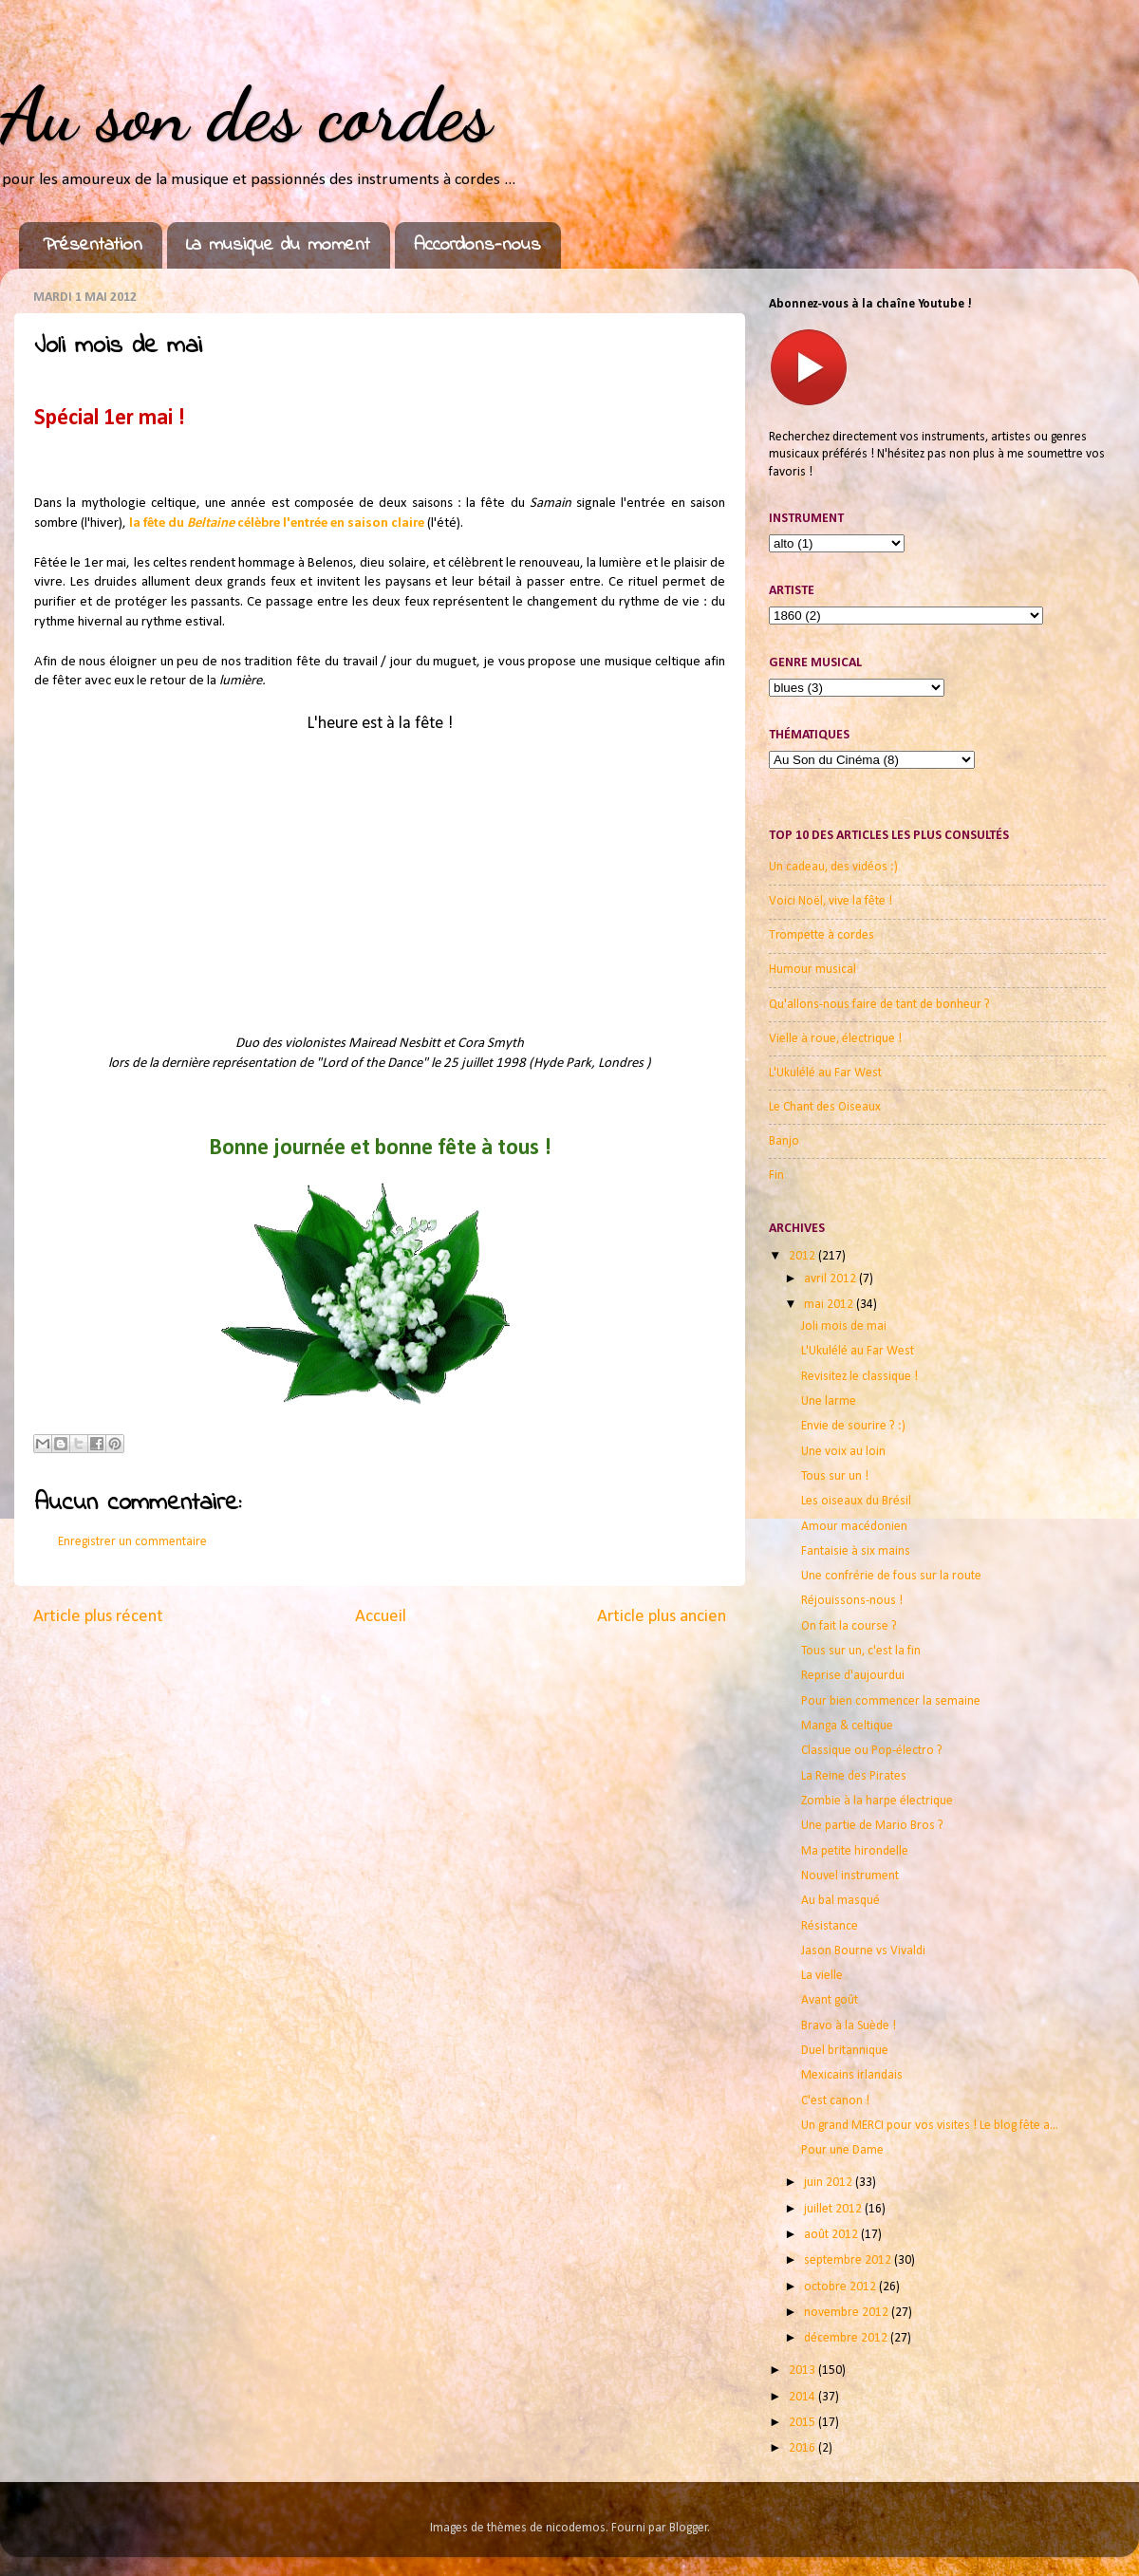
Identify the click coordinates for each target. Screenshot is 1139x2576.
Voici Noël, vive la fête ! (830, 901)
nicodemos (576, 2528)
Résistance (829, 1926)
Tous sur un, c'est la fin (861, 1651)
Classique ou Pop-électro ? (872, 1751)
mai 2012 (830, 1304)
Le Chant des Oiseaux (825, 1107)
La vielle (822, 1975)
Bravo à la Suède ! (848, 2026)
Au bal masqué (840, 1901)
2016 (803, 2448)
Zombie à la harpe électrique (877, 1801)
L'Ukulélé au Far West (825, 1073)
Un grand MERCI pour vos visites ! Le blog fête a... (929, 2125)
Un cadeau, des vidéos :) (833, 867)
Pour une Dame (842, 2150)
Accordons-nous (477, 245)
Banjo (784, 1141)
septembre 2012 (849, 2260)
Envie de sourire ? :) (853, 1426)
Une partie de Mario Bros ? (872, 1826)
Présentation (92, 245)
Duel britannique (844, 2050)
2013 (803, 2370)
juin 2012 (829, 2182)
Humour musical (812, 969)
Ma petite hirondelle (854, 1851)
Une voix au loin (843, 1452)
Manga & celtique (847, 1726)
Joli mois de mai (844, 1326)
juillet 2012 (834, 2209)
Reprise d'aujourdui (853, 1676)
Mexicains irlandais (852, 2075)
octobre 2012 (841, 2287)
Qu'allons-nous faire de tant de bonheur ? (879, 1005)
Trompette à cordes (821, 935)
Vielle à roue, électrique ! (835, 1039)
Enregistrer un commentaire (132, 1542)
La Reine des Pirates (853, 1776)
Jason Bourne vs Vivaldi (863, 1951)
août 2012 (832, 2235)
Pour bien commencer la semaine (890, 1701)
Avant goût (829, 2000)
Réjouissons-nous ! (852, 1601)
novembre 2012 (847, 2312)
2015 (803, 2423)
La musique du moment (278, 245)
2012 (803, 1256)
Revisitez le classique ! (859, 1377)
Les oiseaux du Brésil (856, 1501)
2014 (803, 2397)
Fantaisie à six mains (855, 1551)
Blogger (688, 2528)
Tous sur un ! (834, 1476)
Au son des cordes (246, 113)
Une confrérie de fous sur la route (891, 1576)
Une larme (828, 1401)
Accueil (380, 1617)
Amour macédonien (854, 1527)
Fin (776, 1175)
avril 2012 (831, 1279)
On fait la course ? (849, 1626)
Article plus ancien (661, 1617)
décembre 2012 (847, 2338)
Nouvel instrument (850, 1876)
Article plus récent (98, 1617)
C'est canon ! (835, 2101)
